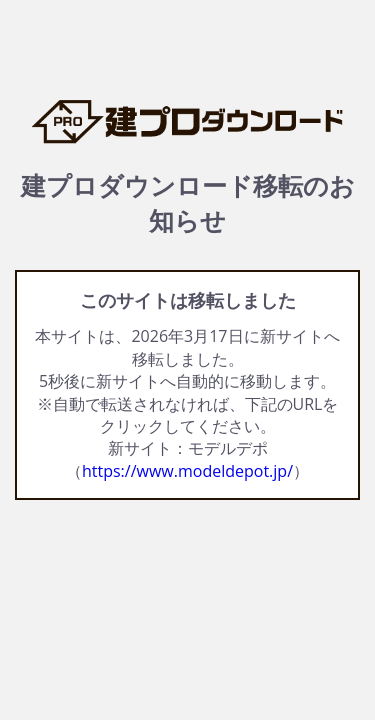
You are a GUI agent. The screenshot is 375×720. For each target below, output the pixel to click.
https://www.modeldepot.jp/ (187, 471)
